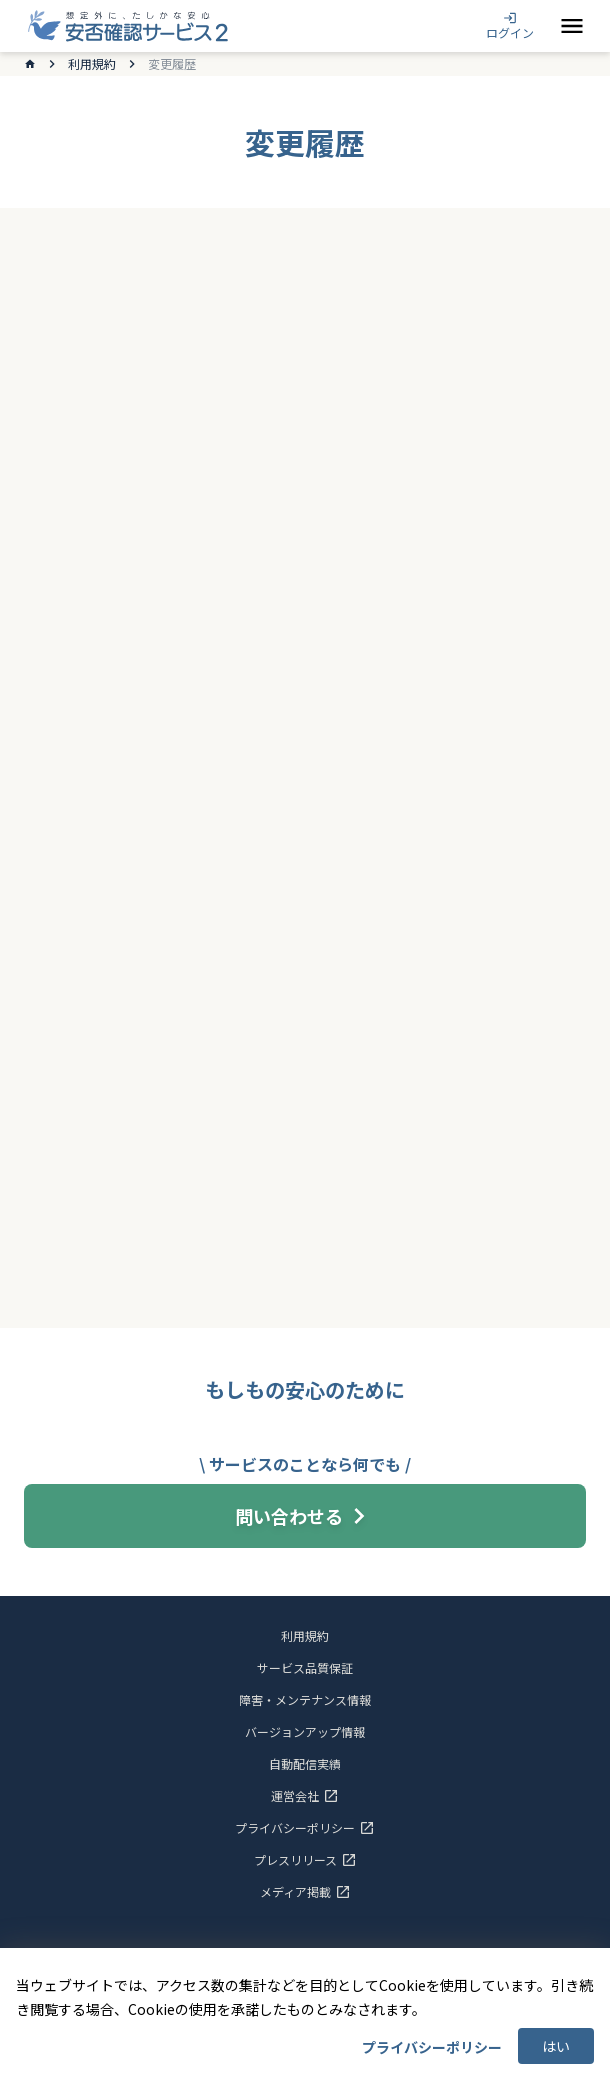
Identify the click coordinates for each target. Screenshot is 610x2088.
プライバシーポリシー (432, 2047)
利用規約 (92, 64)
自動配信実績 (305, 1764)
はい (556, 2046)
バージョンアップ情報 (305, 1732)
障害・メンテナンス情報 (305, 1700)
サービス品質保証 (305, 1668)
